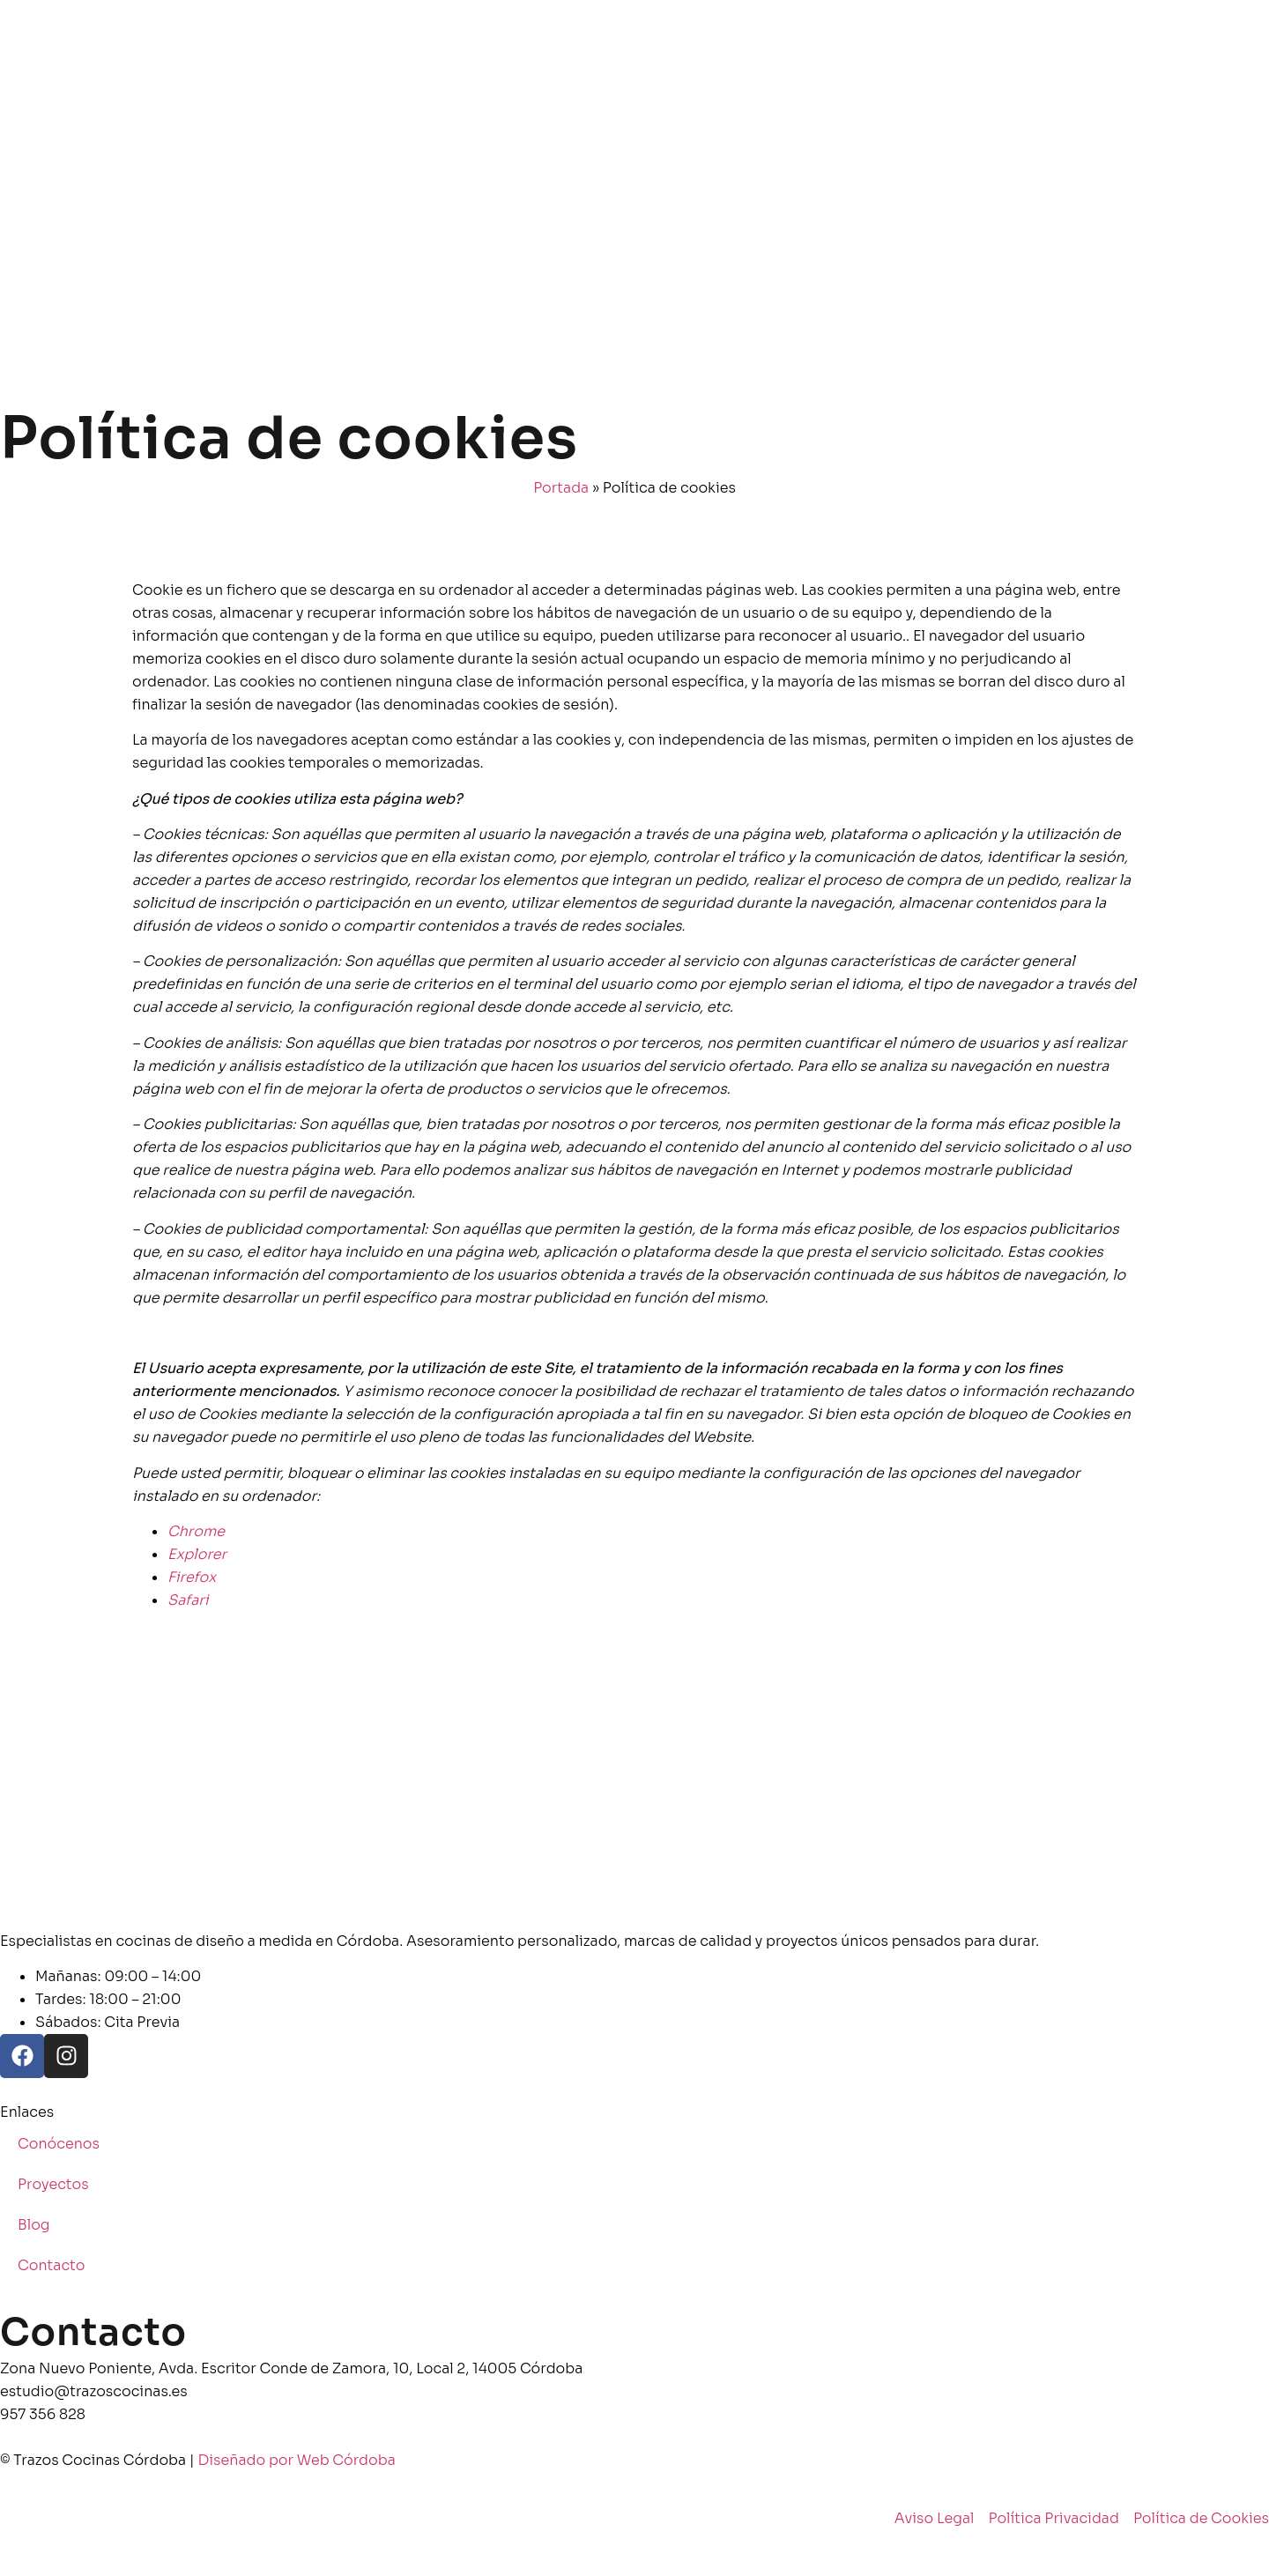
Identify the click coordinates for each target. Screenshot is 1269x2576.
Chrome (196, 1531)
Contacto (51, 2265)
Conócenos (59, 2143)
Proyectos (53, 2184)
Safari (188, 1600)
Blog (34, 2225)
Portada (561, 488)
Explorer (196, 1554)
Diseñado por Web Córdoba (297, 2460)
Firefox (191, 1577)
